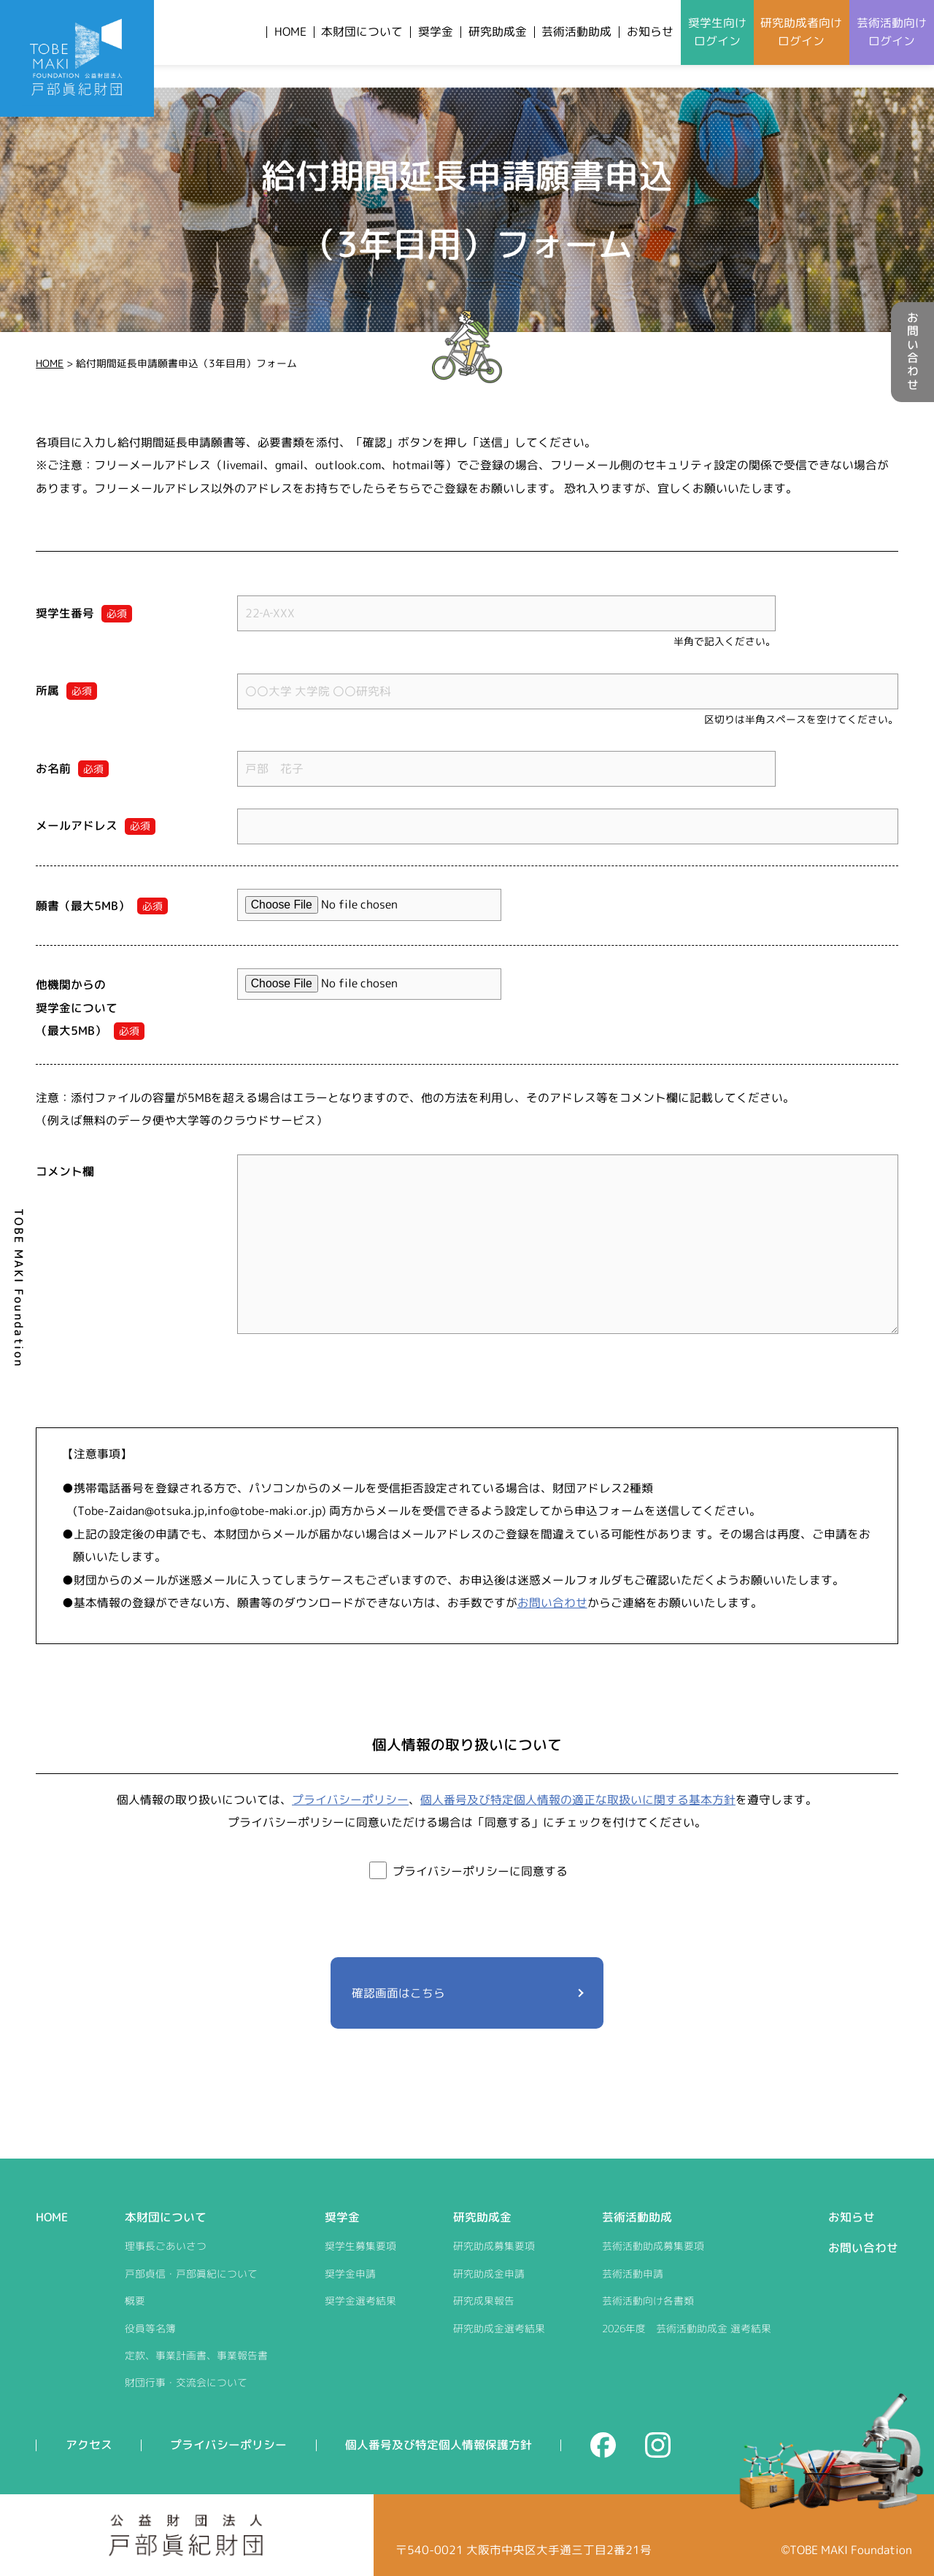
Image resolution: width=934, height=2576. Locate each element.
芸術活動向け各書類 (648, 2300)
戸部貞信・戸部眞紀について (191, 2273)
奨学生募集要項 (360, 2246)
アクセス (89, 2445)
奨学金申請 (350, 2273)
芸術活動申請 (632, 2273)
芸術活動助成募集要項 (653, 2246)
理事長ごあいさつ (166, 2246)
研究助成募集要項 (494, 2246)
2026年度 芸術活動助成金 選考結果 (686, 2328)
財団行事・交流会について (186, 2382)
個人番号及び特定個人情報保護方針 (438, 2445)
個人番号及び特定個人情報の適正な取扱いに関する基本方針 (578, 1800)
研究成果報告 (483, 2300)
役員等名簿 (150, 2328)
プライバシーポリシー (350, 1800)
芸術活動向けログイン (892, 32)
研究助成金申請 (489, 2273)
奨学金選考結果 (360, 2300)
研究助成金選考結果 (499, 2328)
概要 (135, 2300)
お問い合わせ (913, 352)
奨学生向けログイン (717, 32)
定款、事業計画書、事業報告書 (196, 2355)
